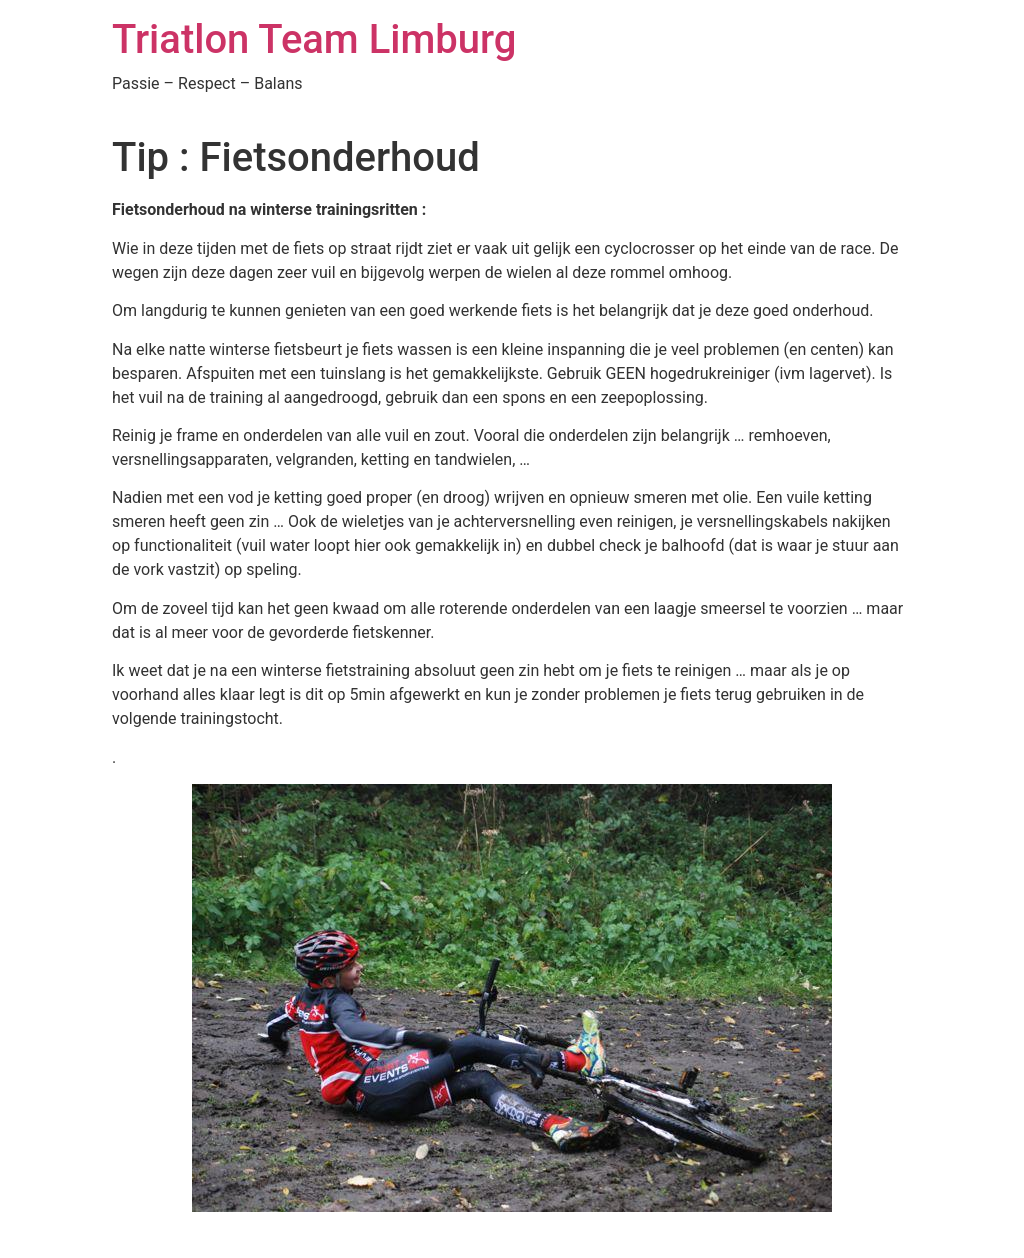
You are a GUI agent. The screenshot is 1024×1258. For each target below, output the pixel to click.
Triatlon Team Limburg (314, 39)
